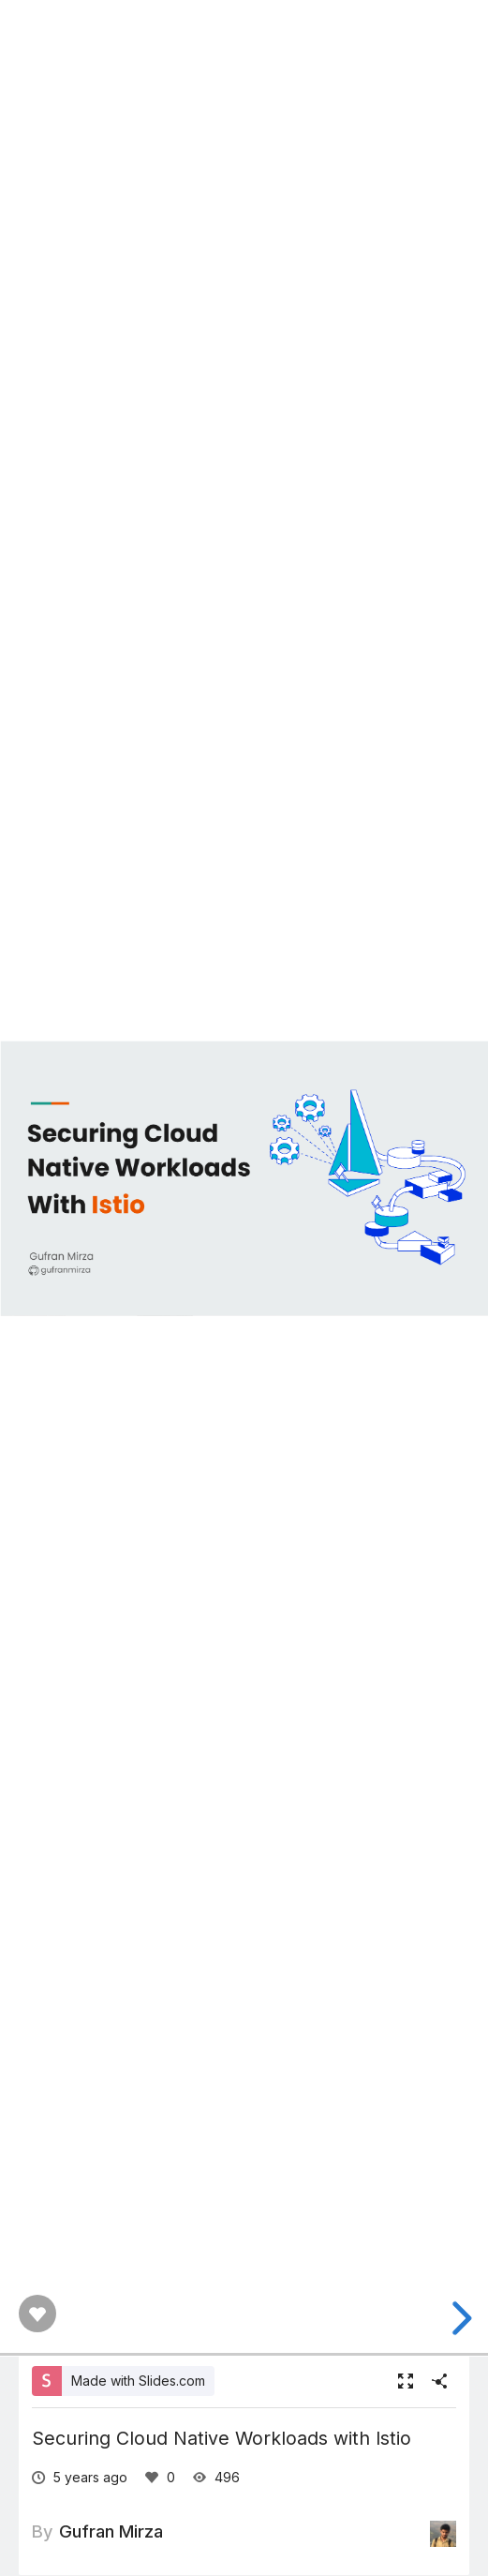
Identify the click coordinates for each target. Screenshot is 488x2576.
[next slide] (459, 2318)
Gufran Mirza (111, 2531)
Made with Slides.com (138, 2381)
